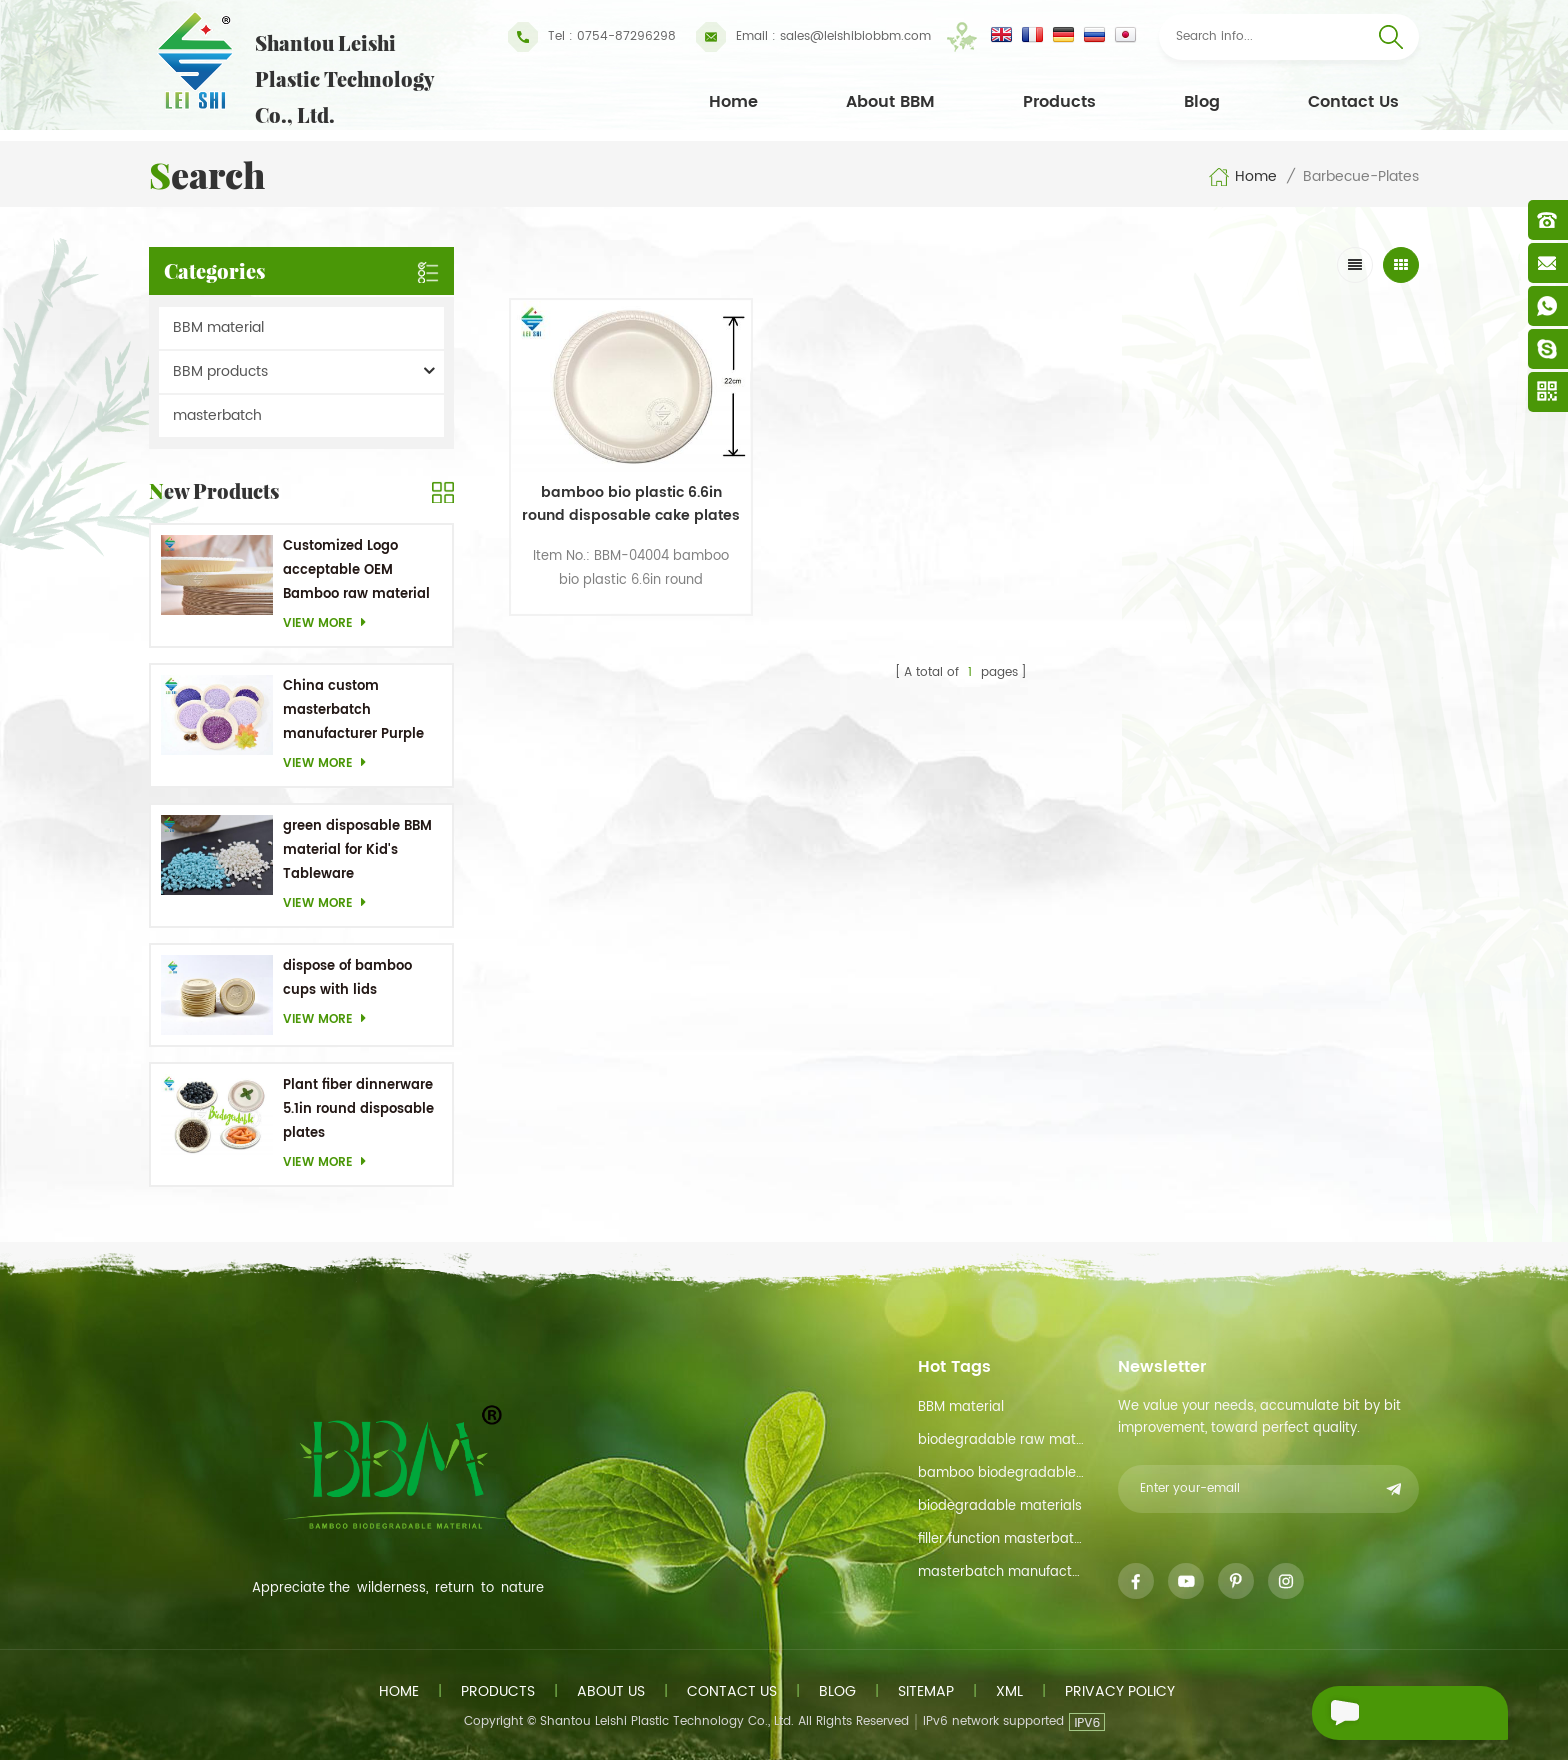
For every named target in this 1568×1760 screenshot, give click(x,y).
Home (733, 102)
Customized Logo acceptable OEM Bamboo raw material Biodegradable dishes (356, 571)
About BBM (890, 102)
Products (1059, 102)
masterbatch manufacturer (1002, 1572)
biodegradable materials (1000, 1506)
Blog (1202, 102)
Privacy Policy (1120, 1691)
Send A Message (1398, 1713)
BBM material (218, 327)
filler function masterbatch (1002, 1539)
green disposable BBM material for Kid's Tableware (357, 850)
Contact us (732, 1691)
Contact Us (1353, 102)
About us (611, 1691)
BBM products (220, 371)
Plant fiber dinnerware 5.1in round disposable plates (358, 1109)
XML (1009, 1691)
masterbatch (217, 415)
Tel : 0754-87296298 (592, 37)
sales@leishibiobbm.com (813, 37)
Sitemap (926, 1691)
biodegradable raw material (1002, 1440)
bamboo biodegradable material (1002, 1473)
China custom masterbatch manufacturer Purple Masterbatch (353, 711)
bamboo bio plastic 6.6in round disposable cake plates (618, 487)
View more (330, 623)
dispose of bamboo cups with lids (347, 978)
